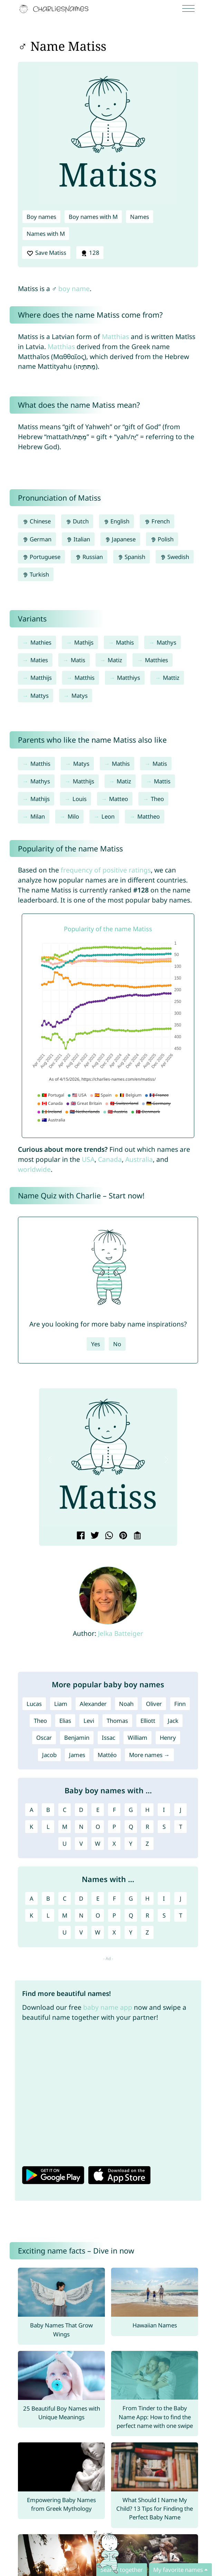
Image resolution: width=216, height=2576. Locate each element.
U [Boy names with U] (64, 1843)
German (36, 539)
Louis (79, 799)
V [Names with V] (81, 1932)
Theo (157, 799)
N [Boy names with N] (81, 1827)
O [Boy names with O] (98, 1827)
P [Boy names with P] (114, 1827)
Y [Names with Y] (130, 1932)
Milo (73, 816)
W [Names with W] (97, 1932)
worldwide (34, 1169)
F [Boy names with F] (114, 1810)
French (157, 521)
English (117, 521)
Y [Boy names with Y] (130, 1843)
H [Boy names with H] (147, 1810)
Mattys (39, 696)
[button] (49, 1459)
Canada (110, 1159)
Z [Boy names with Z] (147, 1843)
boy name (74, 288)
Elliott (147, 1721)
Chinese (36, 521)
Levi (89, 1721)
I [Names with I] (164, 1898)
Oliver (154, 1704)
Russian (89, 557)
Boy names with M (93, 217)
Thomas (117, 1721)
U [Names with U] (64, 1932)
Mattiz (171, 678)
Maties (39, 660)
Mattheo (148, 816)
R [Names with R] (147, 1915)
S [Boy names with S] (164, 1827)
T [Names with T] (180, 1915)
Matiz (115, 660)
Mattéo (107, 1755)
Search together (121, 2570)
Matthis (85, 678)
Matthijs (41, 678)
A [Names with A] (31, 1898)
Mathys (166, 642)
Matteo (118, 799)
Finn (180, 1704)
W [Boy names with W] (97, 1843)
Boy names (41, 217)
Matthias (115, 336)
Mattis (162, 781)
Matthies (156, 660)
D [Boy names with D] (81, 1810)
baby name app (107, 2007)
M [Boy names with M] (64, 1827)
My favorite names (178, 2570)
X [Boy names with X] (114, 1843)
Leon (108, 816)
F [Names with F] (114, 1898)
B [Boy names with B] (48, 1810)
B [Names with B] (48, 1898)
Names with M (46, 234)
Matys (79, 696)
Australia (139, 1159)
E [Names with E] (97, 1898)
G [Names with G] (131, 1898)
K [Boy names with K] (31, 1827)
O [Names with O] (98, 1915)
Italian (78, 539)
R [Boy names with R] (147, 1827)
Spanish (132, 557)
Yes (95, 1344)
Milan (37, 816)
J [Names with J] (180, 1898)
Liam (60, 1704)
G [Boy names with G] (131, 1810)
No (117, 1344)
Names (139, 217)
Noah (126, 1704)
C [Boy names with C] (65, 1810)
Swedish (174, 557)
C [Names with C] (65, 1898)
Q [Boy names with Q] (131, 1827)
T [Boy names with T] (180, 1827)
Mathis (125, 642)
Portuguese (41, 557)
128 (90, 253)
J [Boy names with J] (180, 1810)
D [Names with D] (81, 1898)
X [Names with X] (114, 1932)
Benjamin (76, 1738)
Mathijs (84, 642)
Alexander (93, 1704)
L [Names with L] (48, 1915)
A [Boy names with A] (31, 1810)
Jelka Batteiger (120, 1633)
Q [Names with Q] (131, 1915)
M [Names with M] (64, 1915)
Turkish (35, 574)
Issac (108, 1738)
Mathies (40, 642)
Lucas (34, 1704)
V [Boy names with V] (81, 1843)
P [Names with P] (114, 1915)
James (77, 1755)
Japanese (120, 539)
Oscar (44, 1738)
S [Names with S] (164, 1915)
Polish (162, 539)
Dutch (77, 521)
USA (88, 1159)
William (137, 1738)
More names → (149, 1755)
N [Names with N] (81, 1915)
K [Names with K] (31, 1915)
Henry (168, 1738)
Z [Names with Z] (147, 1932)
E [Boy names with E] (97, 1810)
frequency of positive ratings (106, 870)
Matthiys (128, 678)
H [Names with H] (147, 1898)
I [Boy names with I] (164, 1810)
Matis (78, 660)
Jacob (49, 1755)
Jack (173, 1721)
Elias (65, 1721)
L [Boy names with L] (48, 1827)
